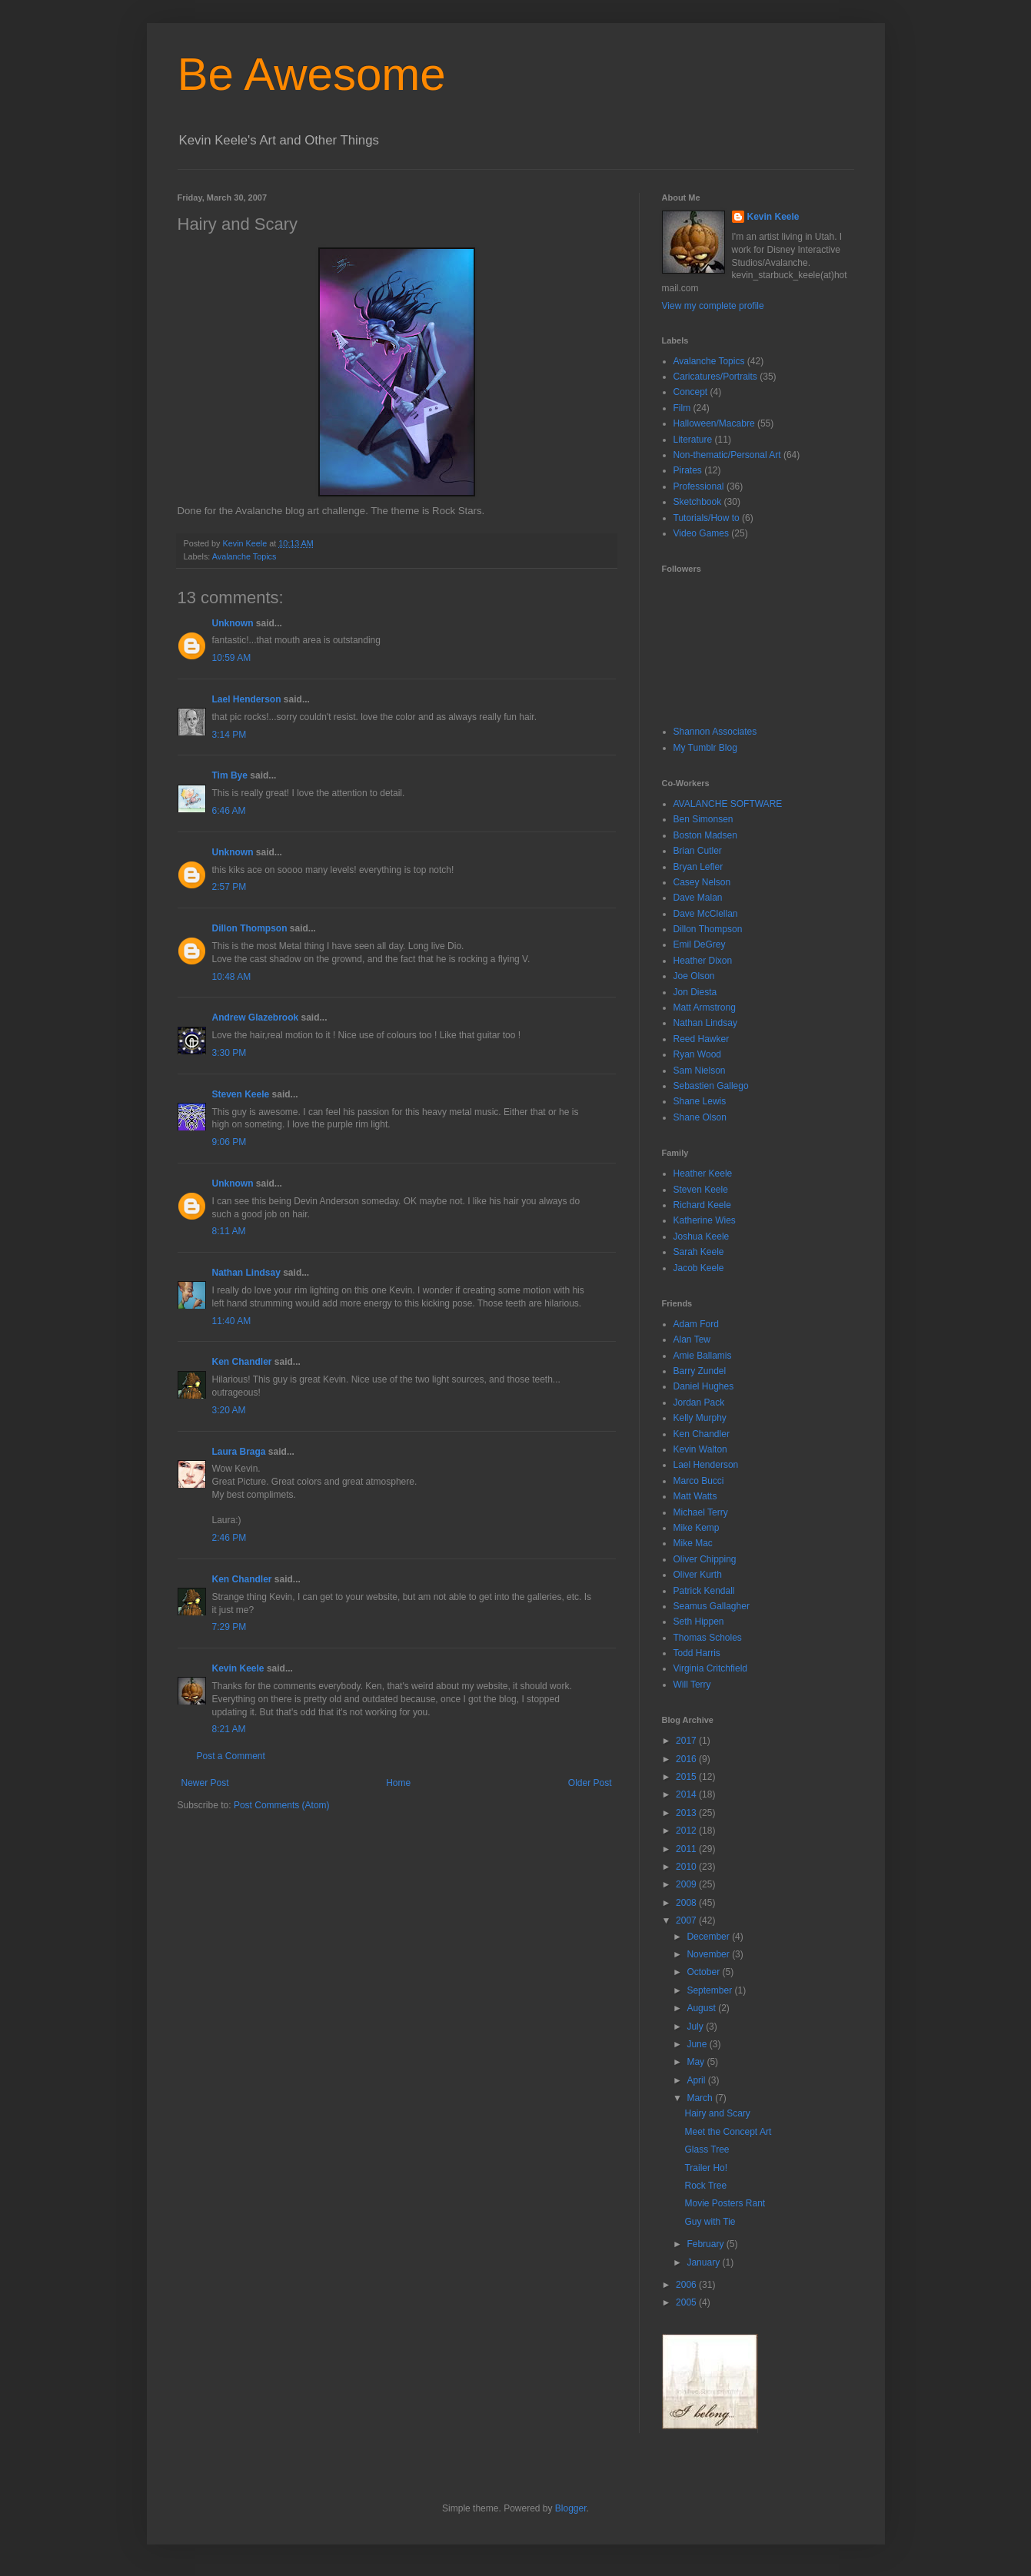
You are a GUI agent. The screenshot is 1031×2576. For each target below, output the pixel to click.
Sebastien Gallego (711, 1086)
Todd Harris (696, 1653)
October (704, 1972)
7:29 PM (229, 1627)
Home (398, 1783)
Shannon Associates (715, 731)
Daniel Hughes (703, 1386)
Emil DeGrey (699, 944)
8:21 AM (229, 1729)
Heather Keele (703, 1173)
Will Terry (692, 1684)
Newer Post (205, 1783)
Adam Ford (696, 1324)
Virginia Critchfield (710, 1668)
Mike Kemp (696, 1527)
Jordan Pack (699, 1402)
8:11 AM (229, 1231)
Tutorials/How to (706, 518)
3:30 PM (229, 1052)
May (697, 2061)
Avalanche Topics (244, 556)
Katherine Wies (704, 1220)
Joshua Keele (701, 1236)
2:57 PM (229, 886)
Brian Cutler (697, 850)
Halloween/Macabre (714, 423)
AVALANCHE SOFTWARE (728, 803)
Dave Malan (698, 897)
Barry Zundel (700, 1371)
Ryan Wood (697, 1054)
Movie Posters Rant (724, 2203)
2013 (687, 1813)
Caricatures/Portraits (715, 376)
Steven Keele (241, 1094)
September (710, 1990)
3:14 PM (229, 734)
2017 (687, 1740)
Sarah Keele (698, 1252)
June (698, 2044)
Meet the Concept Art (727, 2131)
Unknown (233, 623)
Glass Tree (706, 2149)
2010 (687, 1866)
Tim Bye (230, 775)
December (709, 1936)
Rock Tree (705, 2185)
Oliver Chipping (705, 1559)
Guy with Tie (709, 2221)
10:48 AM (231, 976)
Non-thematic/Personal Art (727, 455)
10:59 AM (231, 657)
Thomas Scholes (707, 1637)
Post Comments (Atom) (282, 1805)
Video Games (701, 533)
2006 (687, 2284)
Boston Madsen (705, 835)
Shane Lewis (700, 1101)
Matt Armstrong (704, 1007)
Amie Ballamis (702, 1355)
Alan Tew (691, 1339)
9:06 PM (229, 1142)
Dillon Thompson (250, 928)
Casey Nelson (702, 882)
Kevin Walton (700, 1449)
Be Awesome (312, 74)
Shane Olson (700, 1117)
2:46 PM (229, 1537)
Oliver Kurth (697, 1574)
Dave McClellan (705, 913)
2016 (687, 1759)
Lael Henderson (246, 699)
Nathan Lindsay (246, 1272)
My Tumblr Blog (705, 747)
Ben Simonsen (703, 819)
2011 (687, 1849)
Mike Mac (693, 1543)
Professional (698, 486)
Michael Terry (700, 1512)
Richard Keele (702, 1205)
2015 (687, 1776)
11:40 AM (231, 1321)
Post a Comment (231, 1756)
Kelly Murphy (700, 1417)
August (702, 2008)
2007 (687, 1920)
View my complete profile (713, 305)
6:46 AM (229, 810)
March (701, 2098)
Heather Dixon (703, 960)
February (706, 2244)
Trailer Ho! (705, 2168)
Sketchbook (697, 501)
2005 (687, 2302)
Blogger (571, 2508)
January (704, 2262)
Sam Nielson (699, 1070)
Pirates (687, 470)
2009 (687, 1884)
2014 (687, 1794)
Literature (693, 439)
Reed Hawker (701, 1039)
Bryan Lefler (698, 866)
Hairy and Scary (717, 2113)
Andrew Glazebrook (255, 1017)
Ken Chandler (242, 1361)
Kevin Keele (238, 1668)
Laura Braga (239, 1451)
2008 (687, 1902)
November (709, 1954)
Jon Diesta (695, 992)
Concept (690, 392)
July (696, 2026)
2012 (687, 1830)
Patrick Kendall (704, 1590)
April (697, 2080)
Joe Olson (694, 976)
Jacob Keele (698, 1268)
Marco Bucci (698, 1481)
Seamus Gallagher (711, 1606)
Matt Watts (695, 1496)
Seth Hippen (698, 1621)
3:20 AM (229, 1410)
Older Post (590, 1783)
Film (682, 408)
